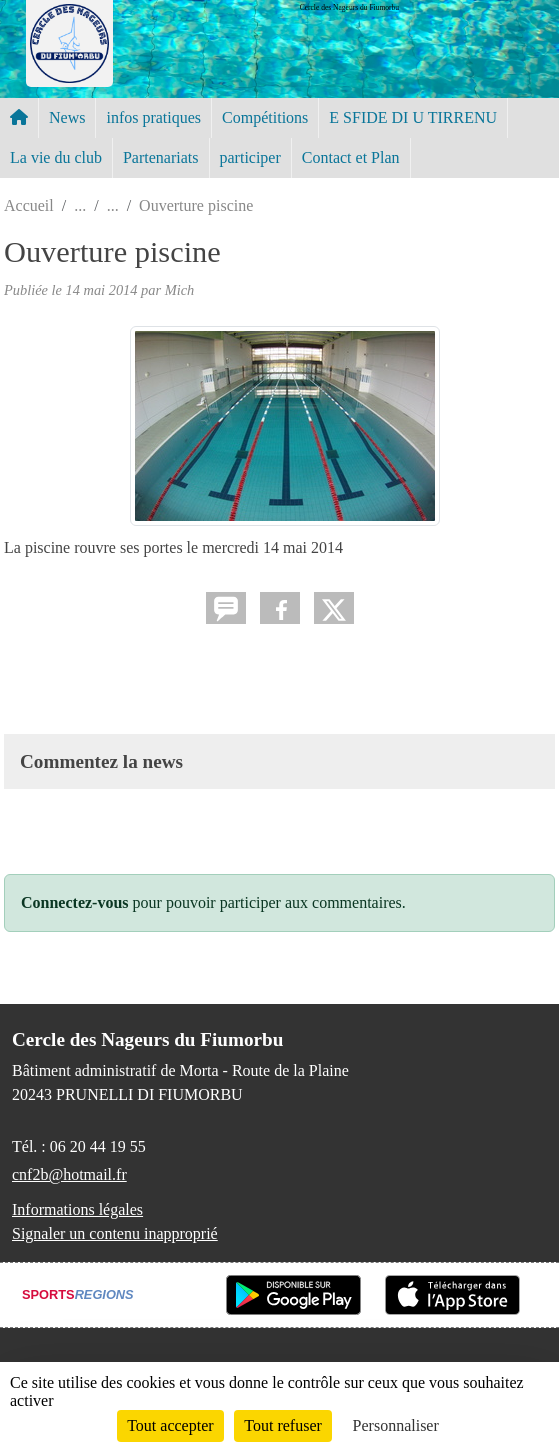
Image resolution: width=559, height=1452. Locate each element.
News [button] (67, 117)
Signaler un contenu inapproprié (115, 1233)
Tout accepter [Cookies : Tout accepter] (170, 1425)
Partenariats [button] (161, 157)
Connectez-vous (75, 902)
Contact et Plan (351, 157)
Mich (180, 290)
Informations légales (77, 1209)
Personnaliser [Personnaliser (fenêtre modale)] (396, 1425)
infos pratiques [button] (153, 117)
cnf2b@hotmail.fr (69, 1174)
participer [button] (250, 157)
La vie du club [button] (56, 157)
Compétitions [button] (265, 117)
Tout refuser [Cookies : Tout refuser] (283, 1425)
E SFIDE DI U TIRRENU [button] (413, 117)
